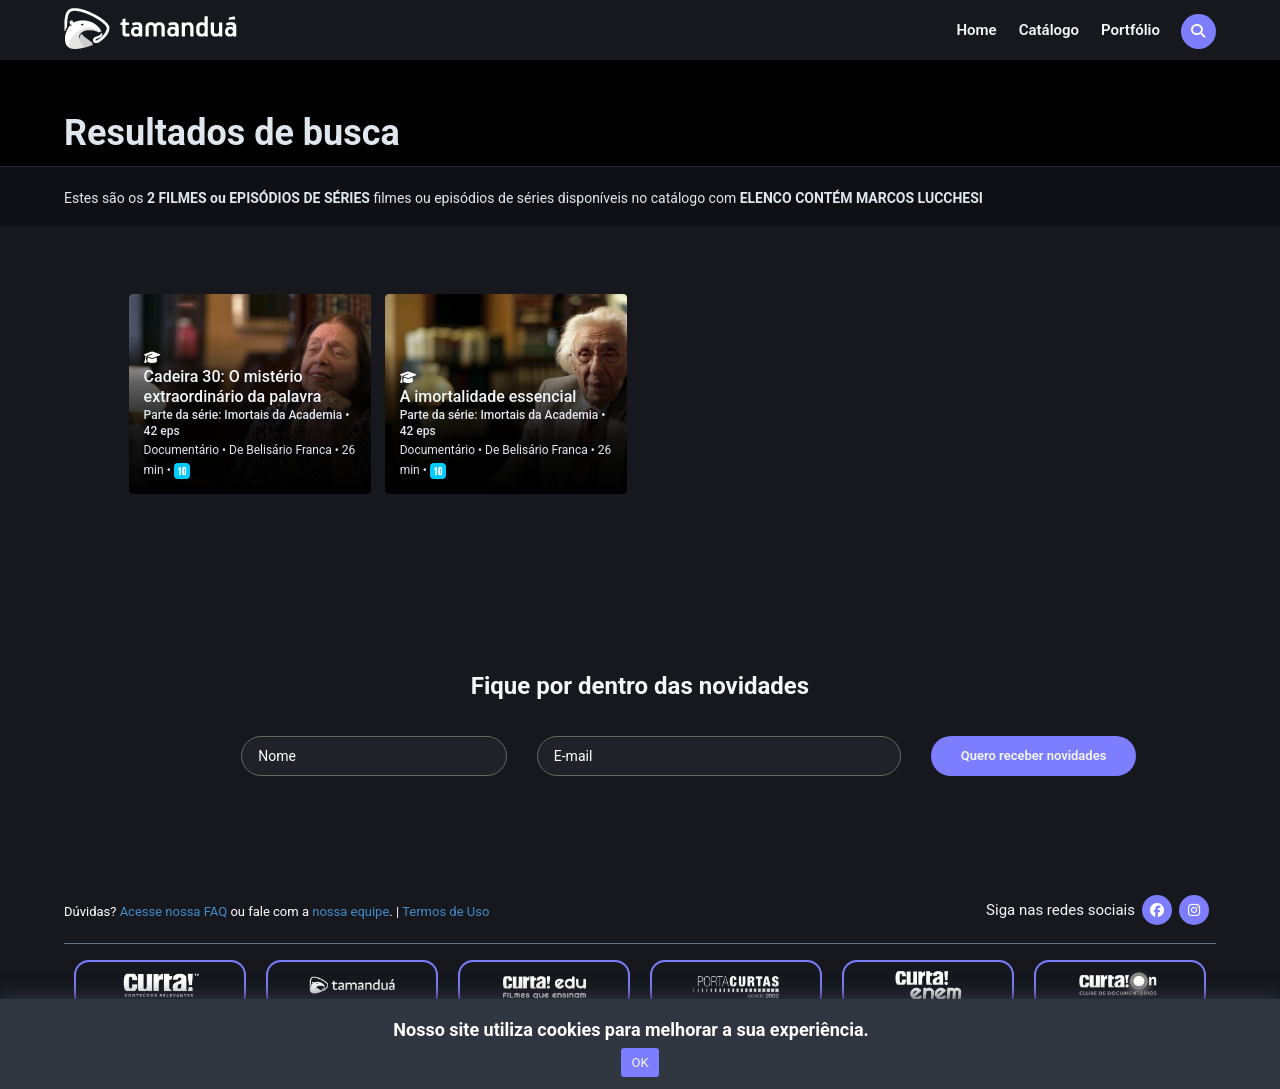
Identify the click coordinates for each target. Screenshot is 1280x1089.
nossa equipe (350, 911)
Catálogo (1049, 30)
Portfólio (1130, 30)
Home (976, 30)
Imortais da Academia (284, 415)
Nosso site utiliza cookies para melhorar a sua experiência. (639, 1029)
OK (639, 1062)
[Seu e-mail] (719, 756)
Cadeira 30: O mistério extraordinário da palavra (233, 386)
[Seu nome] (374, 756)
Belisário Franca (288, 450)
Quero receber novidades (1034, 755)
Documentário (181, 450)
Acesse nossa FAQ (174, 911)
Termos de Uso (445, 911)
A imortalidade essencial (488, 396)
